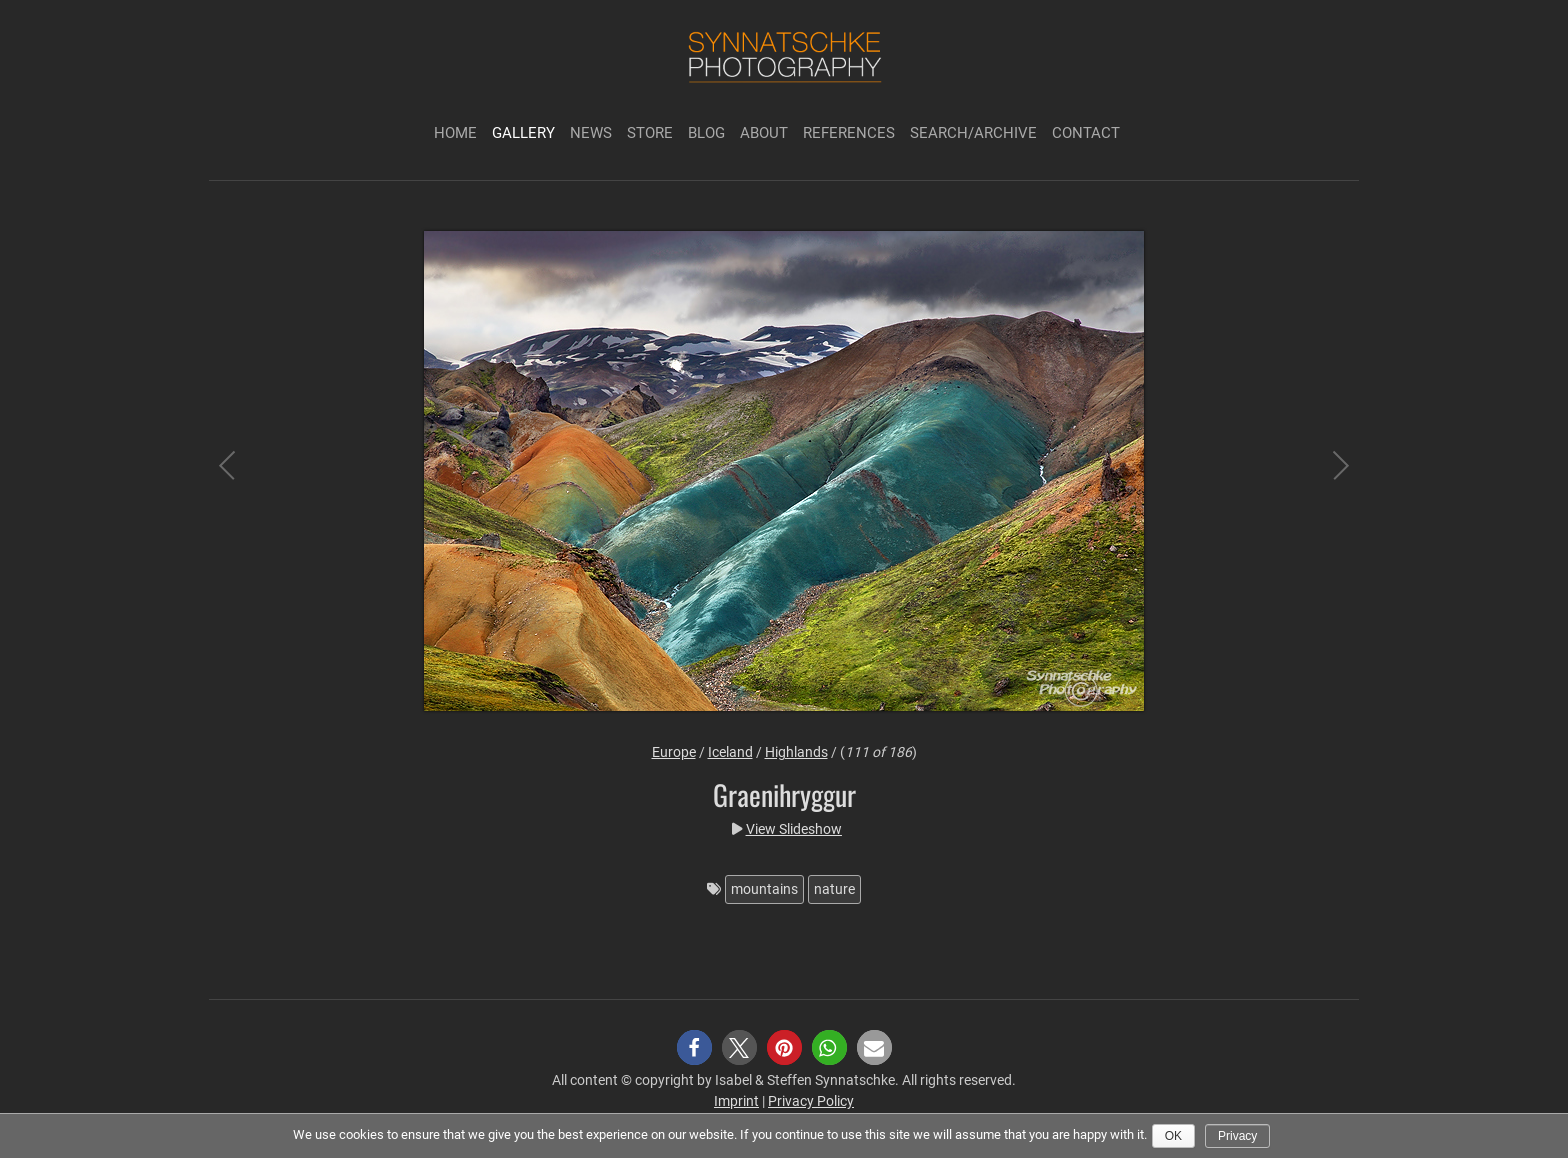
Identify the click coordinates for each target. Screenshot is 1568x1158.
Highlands (796, 752)
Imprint (736, 1101)
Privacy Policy (811, 1101)
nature (834, 889)
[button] (694, 1047)
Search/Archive (973, 133)
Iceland (730, 752)
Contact (1086, 133)
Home (455, 133)
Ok (1173, 1136)
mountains (764, 889)
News (591, 133)
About (764, 133)
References (849, 133)
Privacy (1237, 1136)
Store (650, 133)
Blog (706, 133)
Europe (674, 752)
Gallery (523, 133)
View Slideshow (794, 829)
